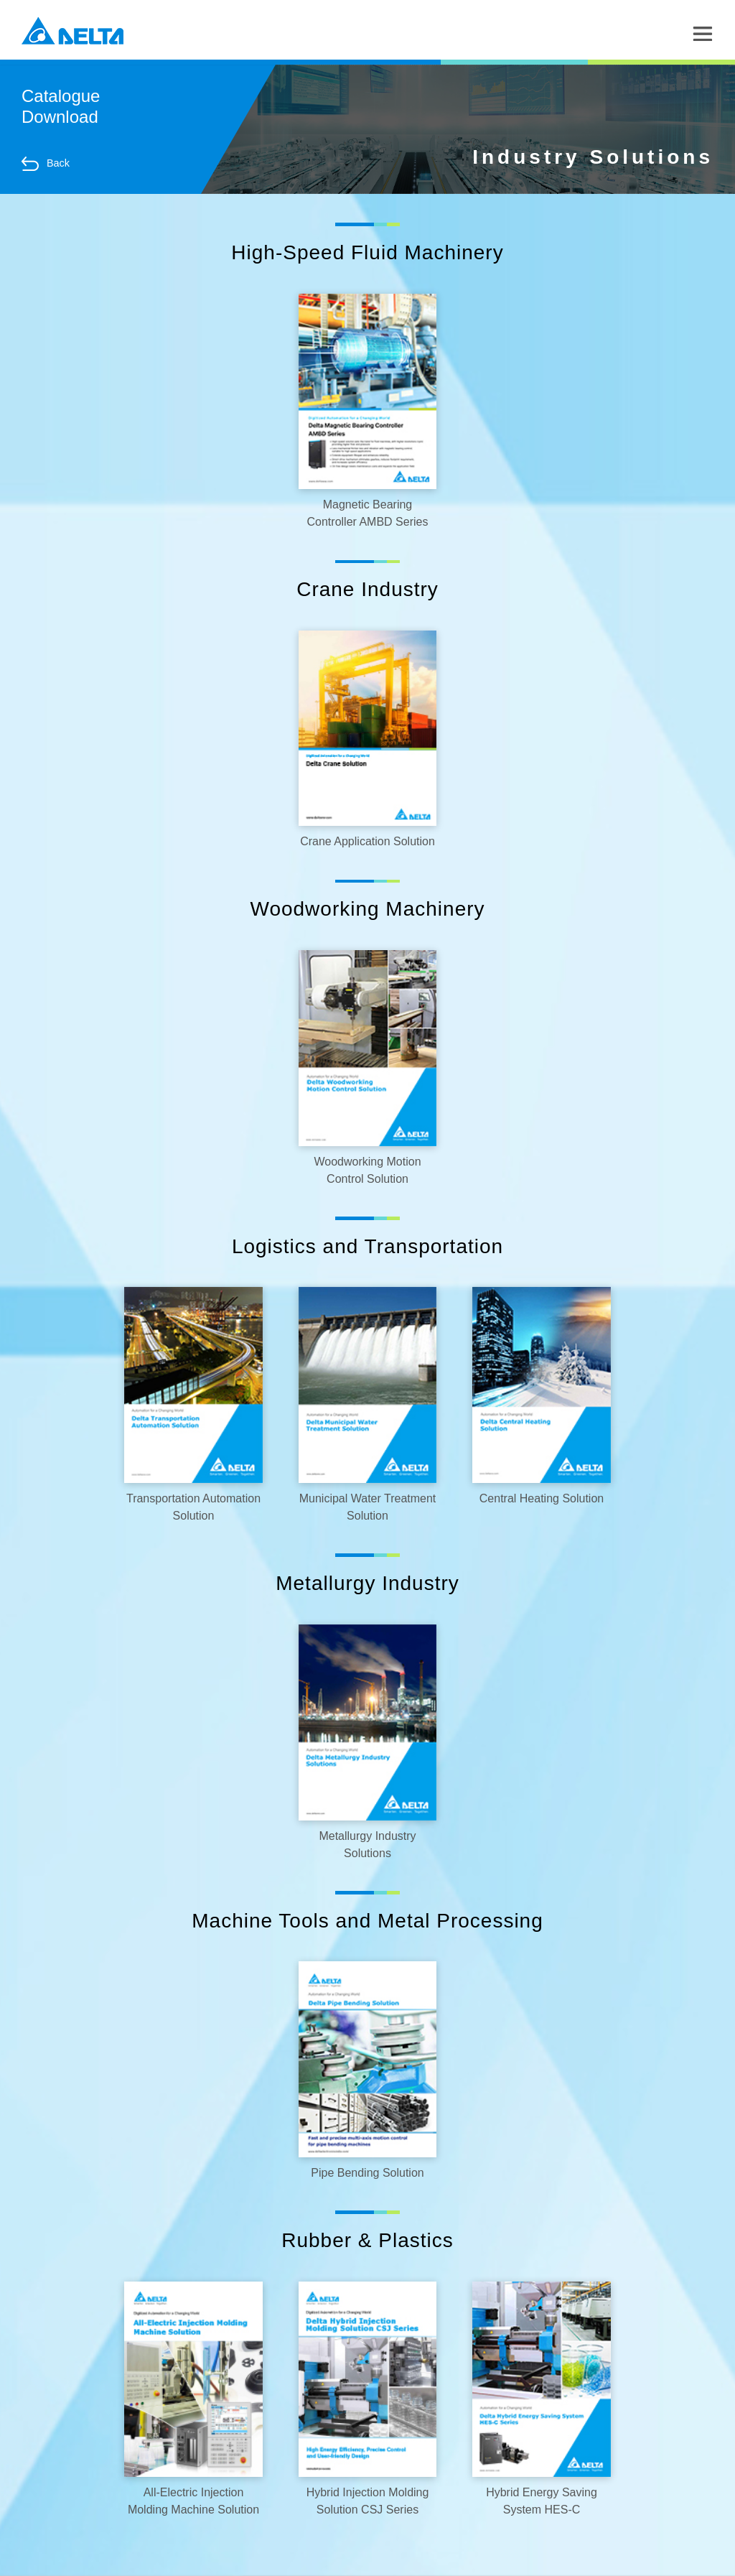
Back (46, 164)
